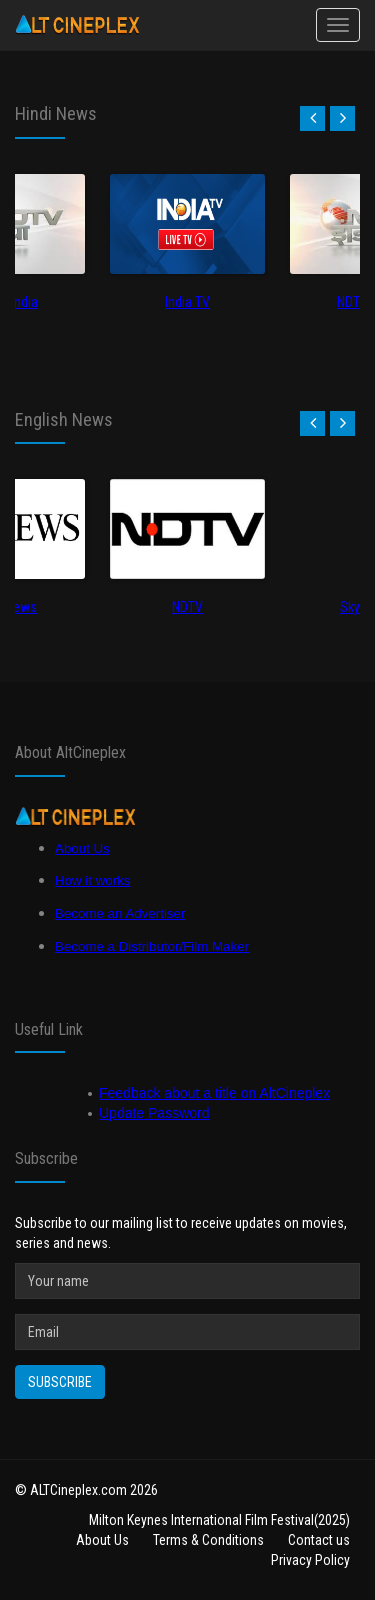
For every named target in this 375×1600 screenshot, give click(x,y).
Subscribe (60, 1382)
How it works (93, 880)
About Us (82, 848)
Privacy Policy (310, 1560)
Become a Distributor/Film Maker (152, 946)
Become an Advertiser (120, 913)
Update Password (154, 1113)
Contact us (319, 1540)
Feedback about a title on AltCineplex (214, 1093)
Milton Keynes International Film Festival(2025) (219, 1520)
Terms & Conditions (208, 1540)
